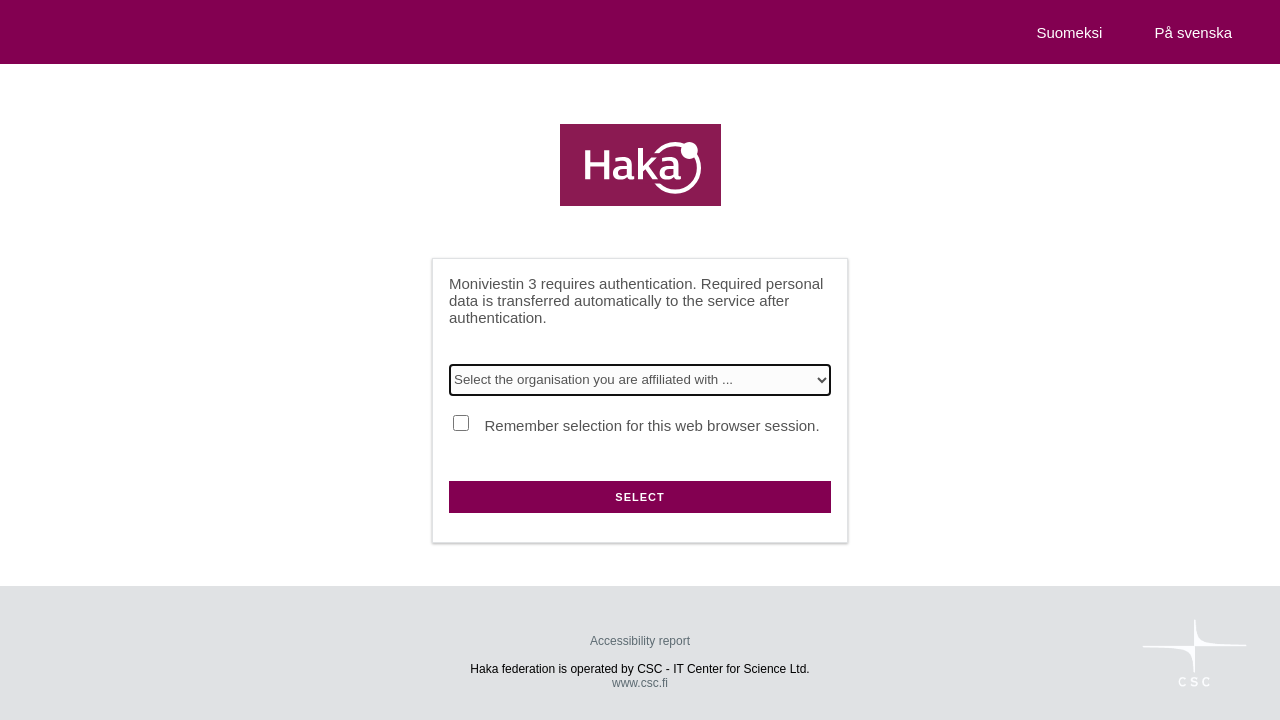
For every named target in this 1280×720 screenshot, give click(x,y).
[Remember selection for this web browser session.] (461, 423)
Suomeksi (1069, 32)
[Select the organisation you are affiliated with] (640, 380)
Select (639, 497)
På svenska (1193, 32)
